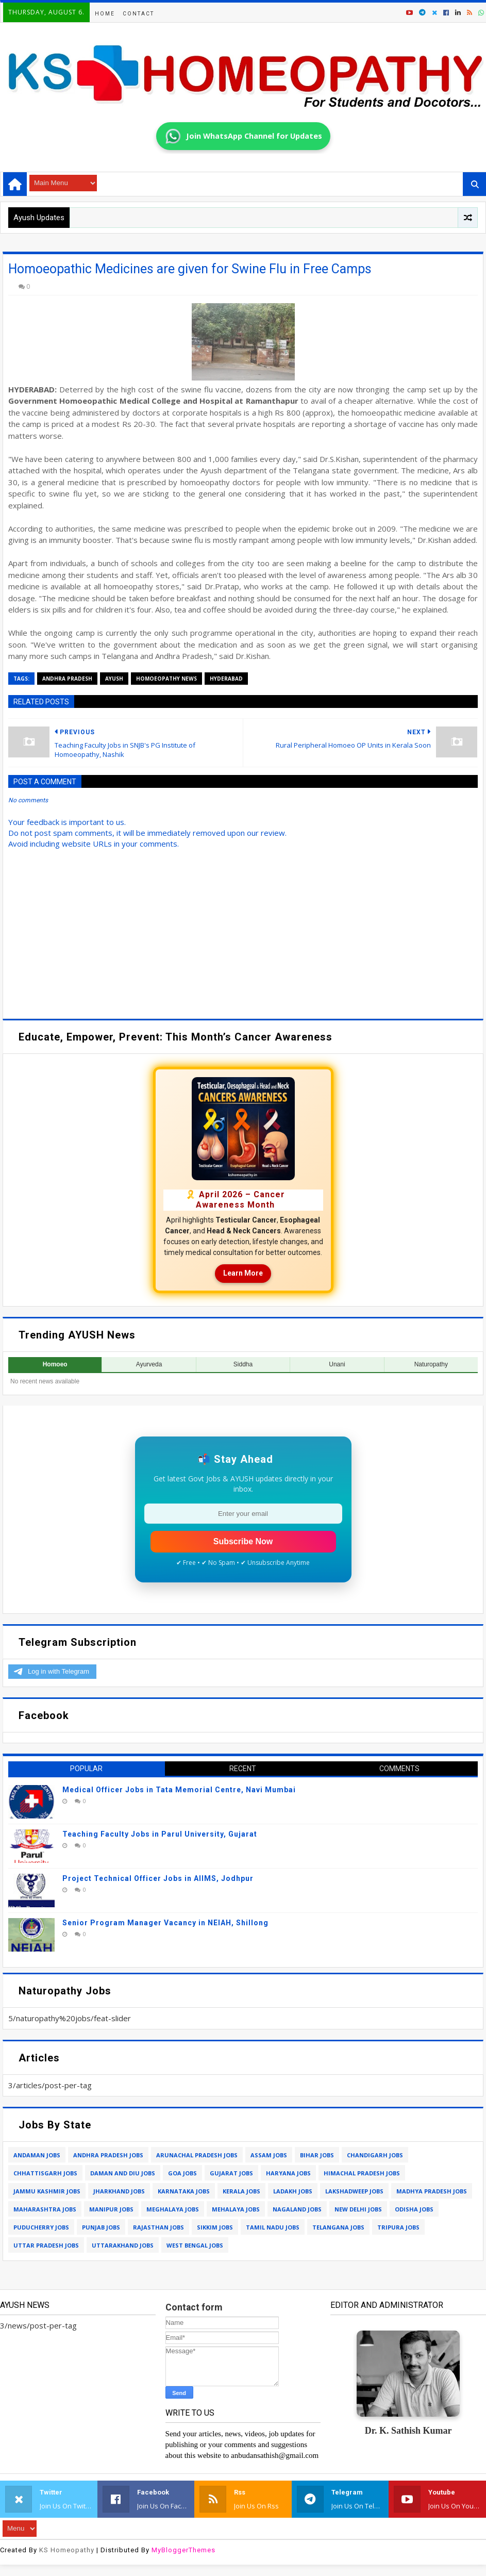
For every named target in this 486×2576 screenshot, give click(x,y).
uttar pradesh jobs (46, 2245)
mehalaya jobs (236, 2209)
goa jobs (182, 2173)
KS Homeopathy (66, 2550)
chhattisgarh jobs (45, 2173)
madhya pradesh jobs (431, 2191)
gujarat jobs (231, 2173)
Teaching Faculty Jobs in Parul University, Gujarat (159, 1834)
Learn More (243, 1273)
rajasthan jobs (158, 2227)
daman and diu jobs (122, 2173)
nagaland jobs (297, 2209)
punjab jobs (101, 2227)
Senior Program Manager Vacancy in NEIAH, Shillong (165, 1923)
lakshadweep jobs (354, 2191)
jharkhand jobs (119, 2191)
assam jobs (268, 2155)
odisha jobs (414, 2209)
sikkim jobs (215, 2227)
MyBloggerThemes (183, 2550)
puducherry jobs (41, 2227)
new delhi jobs (358, 2209)
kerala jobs (241, 2191)
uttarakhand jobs (123, 2245)
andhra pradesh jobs (108, 2155)
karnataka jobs (184, 2191)
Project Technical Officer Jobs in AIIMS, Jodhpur (158, 1878)
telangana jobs (338, 2227)
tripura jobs (398, 2227)
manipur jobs (111, 2209)
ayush (114, 678)
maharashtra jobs (44, 2209)
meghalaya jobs (172, 2209)
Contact (138, 13)
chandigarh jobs (375, 2155)
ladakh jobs (292, 2191)
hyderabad (226, 678)
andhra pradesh (67, 678)
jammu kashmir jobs (46, 2191)
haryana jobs (288, 2173)
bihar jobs (317, 2155)
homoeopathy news (166, 678)
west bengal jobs (194, 2245)
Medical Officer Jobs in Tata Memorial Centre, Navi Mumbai (179, 1790)
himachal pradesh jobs (362, 2173)
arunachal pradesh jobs (197, 2155)
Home (105, 13)
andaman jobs (36, 2155)
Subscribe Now (243, 1541)
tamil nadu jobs (272, 2227)
